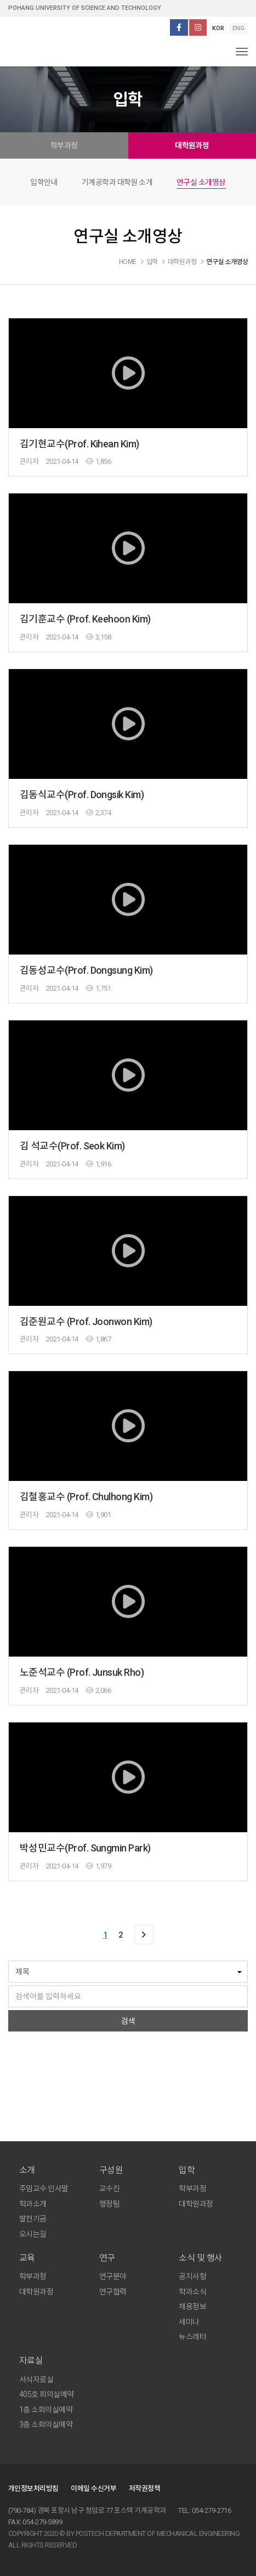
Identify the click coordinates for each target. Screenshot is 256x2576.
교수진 (109, 2188)
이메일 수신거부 (93, 2488)
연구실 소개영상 (201, 182)
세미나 (189, 2321)
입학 (187, 2170)
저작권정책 (144, 2488)
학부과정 (64, 145)
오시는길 (33, 2234)
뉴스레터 (192, 2336)
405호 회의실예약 (46, 2394)
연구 (107, 2258)
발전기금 (33, 2218)
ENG (238, 28)
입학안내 (44, 182)
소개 (27, 2170)
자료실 (31, 2360)
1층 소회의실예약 (45, 2409)
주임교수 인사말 (44, 2188)
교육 (27, 2258)
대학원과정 (192, 145)
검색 (128, 2021)
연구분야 (113, 2276)
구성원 (111, 2170)
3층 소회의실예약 (45, 2424)
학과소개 (33, 2203)
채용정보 (192, 2306)
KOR (218, 28)
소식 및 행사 (200, 2258)
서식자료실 (36, 2379)
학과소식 (192, 2291)
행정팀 (109, 2203)
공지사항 (192, 2276)
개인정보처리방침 (33, 2488)
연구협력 (113, 2291)
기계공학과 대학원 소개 (117, 182)
